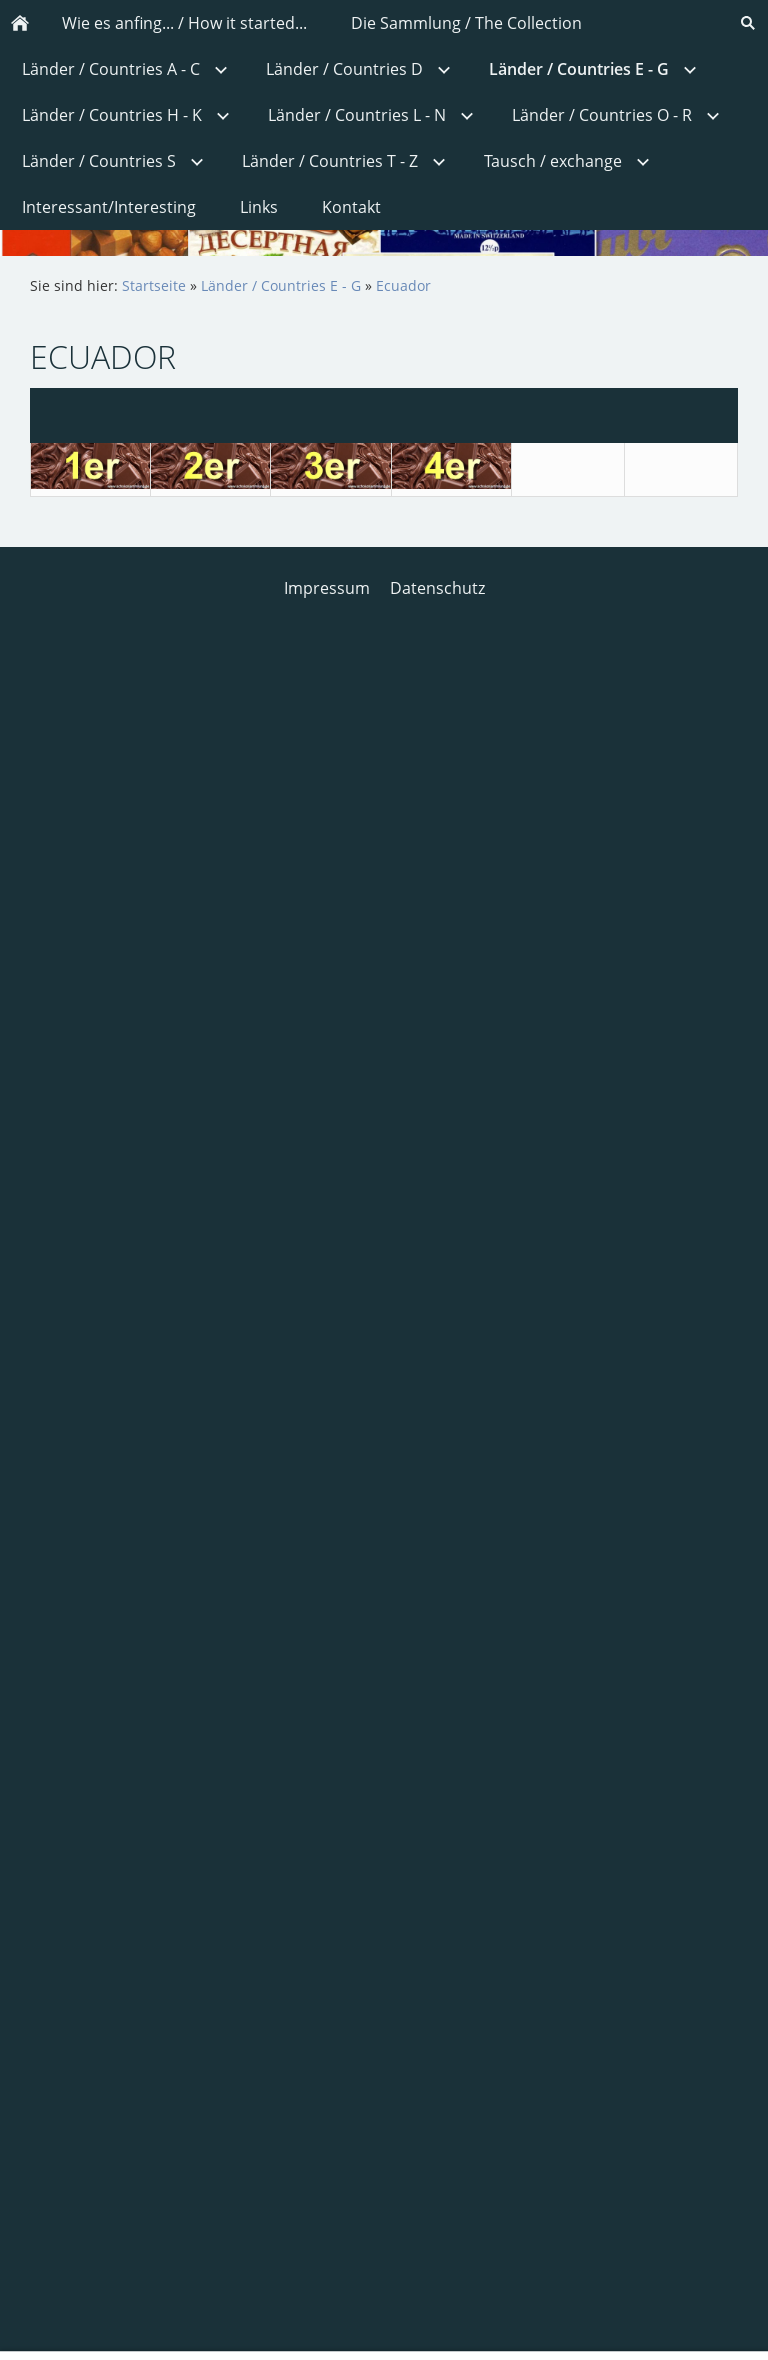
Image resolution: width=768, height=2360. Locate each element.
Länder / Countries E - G (281, 285)
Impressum (327, 588)
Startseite (154, 285)
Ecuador (403, 285)
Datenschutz (437, 588)
